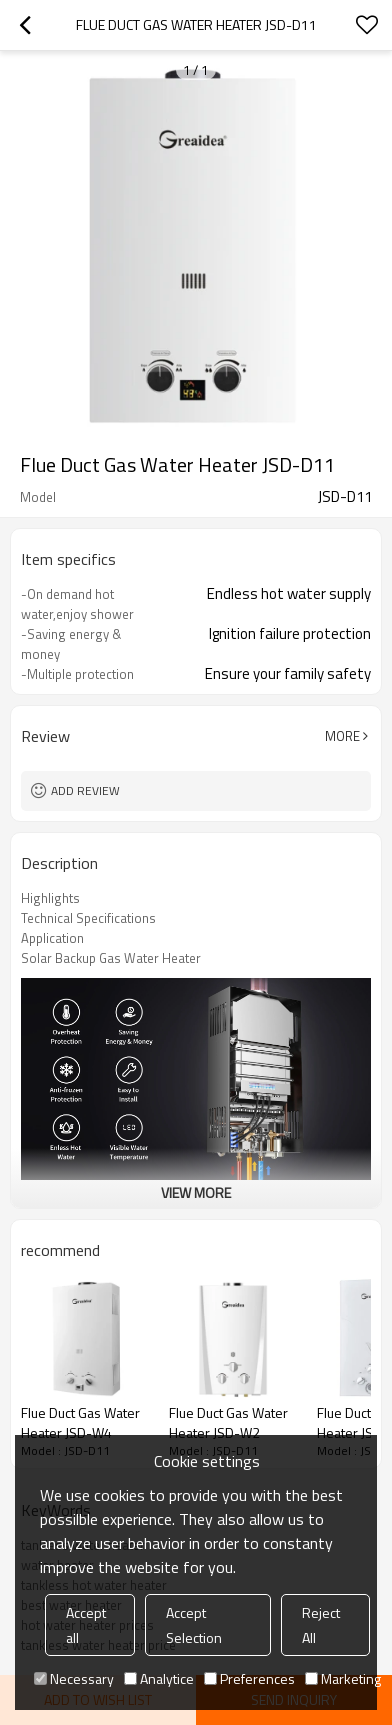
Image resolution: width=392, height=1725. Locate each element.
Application (52, 938)
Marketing (343, 1678)
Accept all (86, 1625)
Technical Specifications (88, 918)
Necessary (74, 1678)
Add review (85, 790)
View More (196, 1192)
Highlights (50, 898)
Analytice (159, 1678)
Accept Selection (194, 1625)
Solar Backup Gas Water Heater (111, 958)
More (342, 736)
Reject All (321, 1625)
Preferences (249, 1678)
